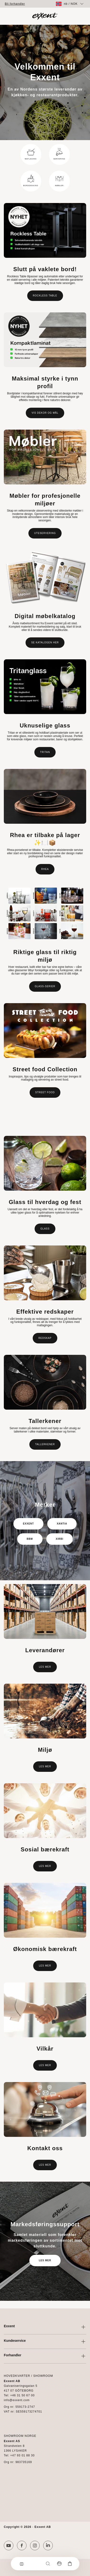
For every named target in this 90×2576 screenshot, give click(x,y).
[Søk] (48, 2563)
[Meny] (21, 2563)
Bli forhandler (15, 3)
